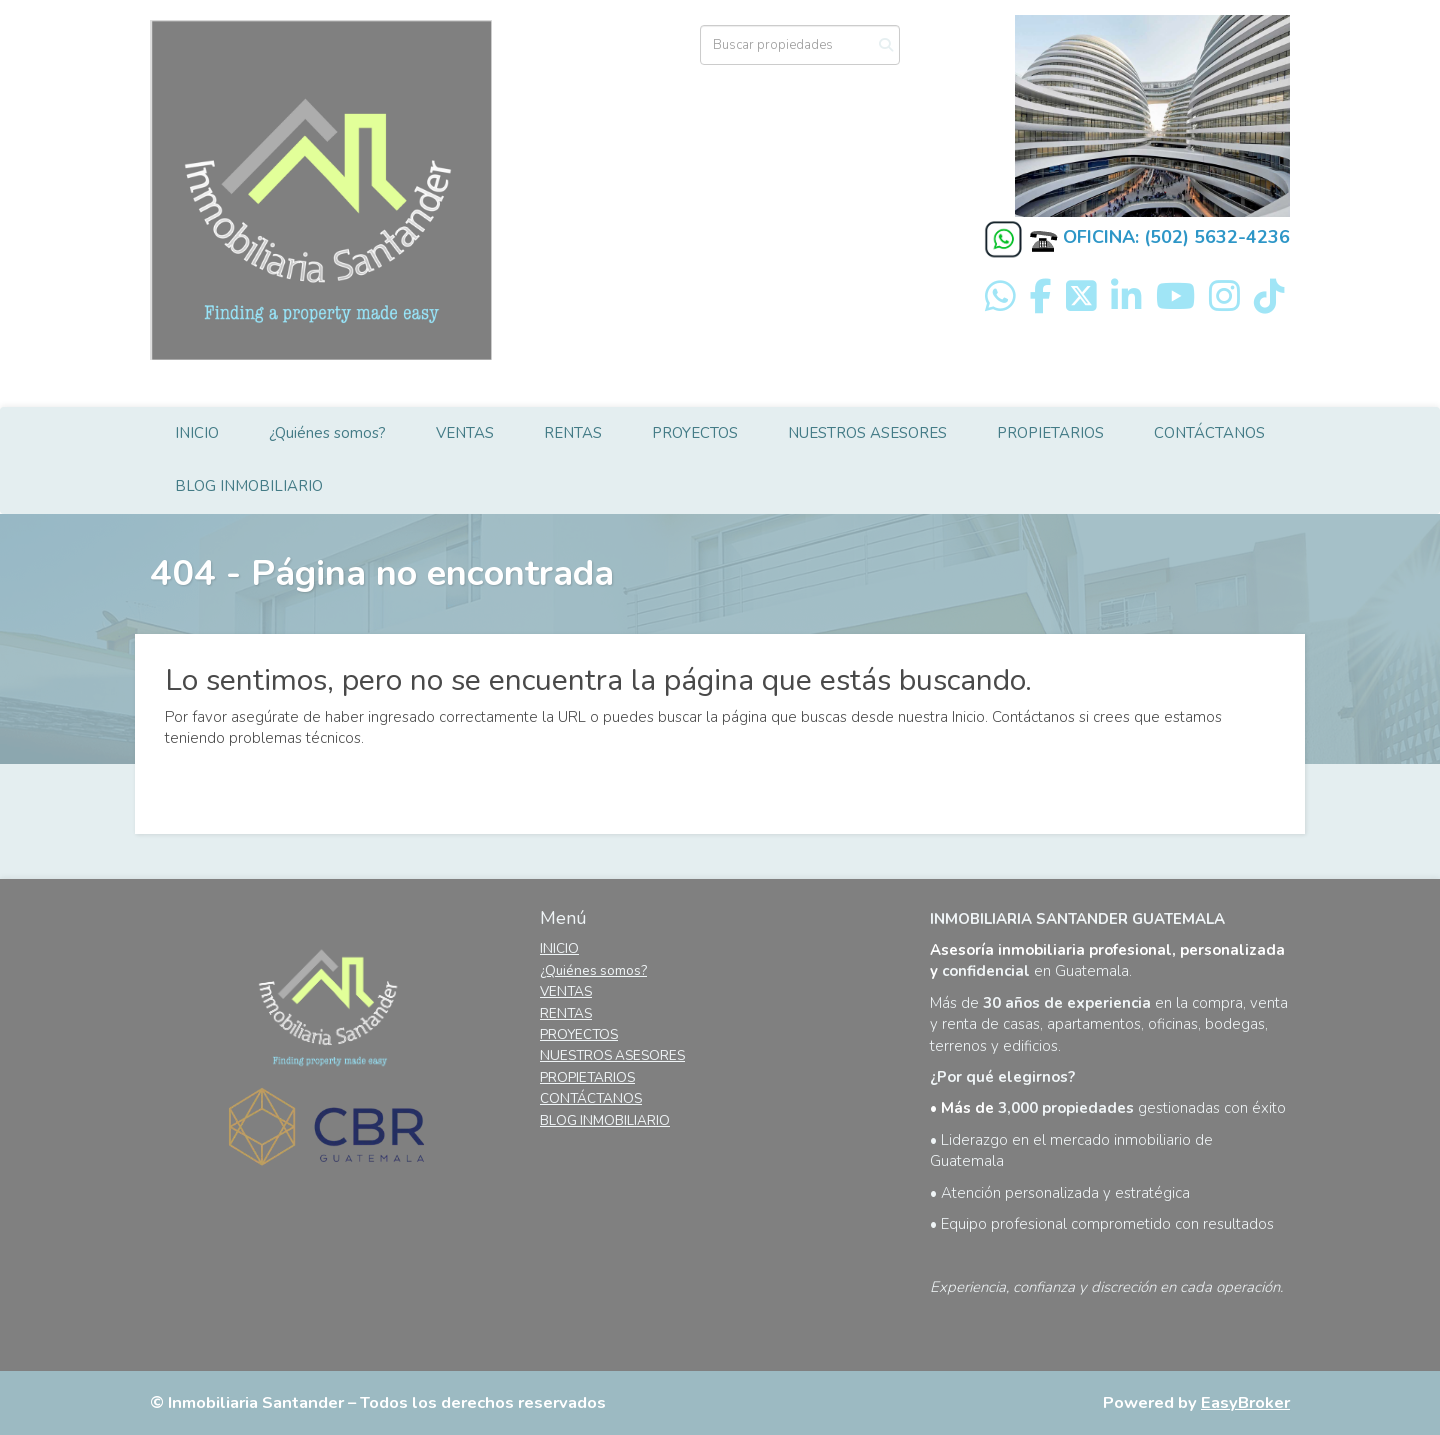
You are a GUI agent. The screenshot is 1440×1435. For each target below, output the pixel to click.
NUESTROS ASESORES (867, 433)
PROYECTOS (695, 433)
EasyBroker (1245, 1402)
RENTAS (573, 433)
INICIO (197, 433)
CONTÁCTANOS (1209, 433)
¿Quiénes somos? (327, 433)
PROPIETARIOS (1050, 433)
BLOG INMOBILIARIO (249, 486)
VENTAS (465, 433)
